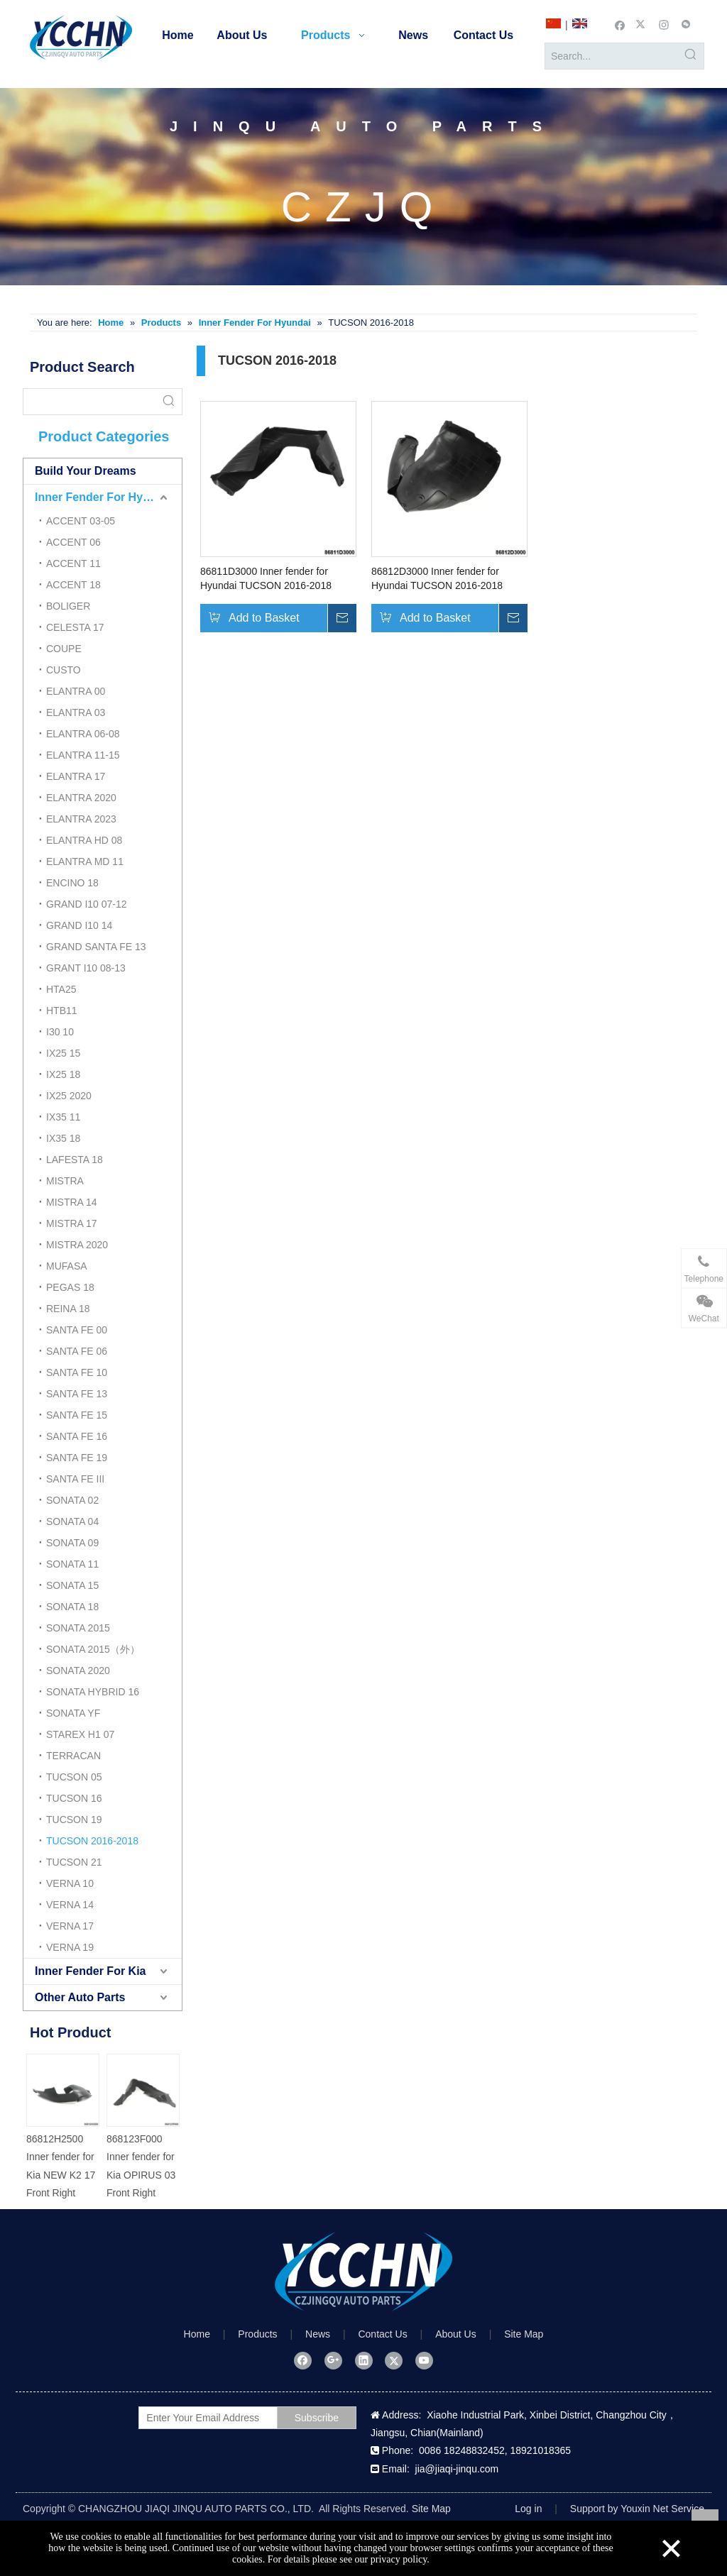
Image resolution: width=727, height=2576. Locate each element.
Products (257, 2334)
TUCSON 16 (74, 1798)
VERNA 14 (70, 1904)
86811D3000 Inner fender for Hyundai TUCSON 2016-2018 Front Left (266, 579)
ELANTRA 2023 (81, 819)
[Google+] (333, 2360)
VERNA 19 (70, 1947)
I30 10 (60, 1031)
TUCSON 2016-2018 (92, 1840)
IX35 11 (63, 1117)
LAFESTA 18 (74, 1159)
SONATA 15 (72, 1585)
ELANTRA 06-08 (83, 733)
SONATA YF (73, 1713)
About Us (455, 2334)
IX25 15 (63, 1053)
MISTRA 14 (71, 1202)
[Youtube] (424, 2360)
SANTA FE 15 (76, 1415)
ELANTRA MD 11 (85, 861)
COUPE (64, 648)
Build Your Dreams (85, 471)
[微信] (686, 24)
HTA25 (61, 989)
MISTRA (65, 1181)
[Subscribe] (316, 2417)
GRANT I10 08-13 (86, 968)
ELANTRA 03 (75, 712)
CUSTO (63, 670)
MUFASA (66, 1266)
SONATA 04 (72, 1521)
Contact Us (382, 2334)
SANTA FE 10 (76, 1372)
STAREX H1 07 (80, 1734)
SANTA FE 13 (76, 1393)
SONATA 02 (72, 1500)
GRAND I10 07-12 (86, 904)
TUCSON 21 (74, 1862)
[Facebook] (620, 24)
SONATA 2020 (78, 1670)
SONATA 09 (72, 1542)
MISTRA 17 (71, 1223)
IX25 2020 (69, 1095)
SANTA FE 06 (76, 1351)
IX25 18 (63, 1074)
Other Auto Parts (80, 1997)
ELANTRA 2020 (81, 797)
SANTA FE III (75, 1479)
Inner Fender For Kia (90, 1971)
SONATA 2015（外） (93, 1649)
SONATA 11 (72, 1564)
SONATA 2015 (78, 1628)
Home (197, 2334)
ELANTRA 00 (75, 691)
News (317, 2334)
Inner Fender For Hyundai (104, 497)
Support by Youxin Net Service (637, 2508)
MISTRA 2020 (77, 1244)
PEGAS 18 (70, 1287)
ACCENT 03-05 (80, 521)
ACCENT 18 (73, 584)
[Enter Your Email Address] (222, 2417)
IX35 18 (63, 1138)
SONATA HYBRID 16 (92, 1691)
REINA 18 (67, 1308)
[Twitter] (642, 24)
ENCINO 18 (72, 882)
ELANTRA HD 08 (84, 840)
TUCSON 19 (74, 1819)
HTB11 (61, 1010)
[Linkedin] (364, 2360)
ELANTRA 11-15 (83, 755)
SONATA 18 (72, 1606)
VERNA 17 (70, 1926)
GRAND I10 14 (79, 925)
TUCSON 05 (74, 1777)
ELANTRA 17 (75, 776)
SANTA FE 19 (76, 1457)
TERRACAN (73, 1755)
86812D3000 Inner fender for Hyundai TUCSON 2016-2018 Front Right (437, 579)
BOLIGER (68, 606)
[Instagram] (664, 24)
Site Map (523, 2334)
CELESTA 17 (75, 627)
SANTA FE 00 (76, 1330)
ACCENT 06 (73, 542)
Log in (528, 2508)
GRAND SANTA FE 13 (96, 946)
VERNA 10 (70, 1883)
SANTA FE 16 (76, 1436)
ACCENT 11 (73, 563)
